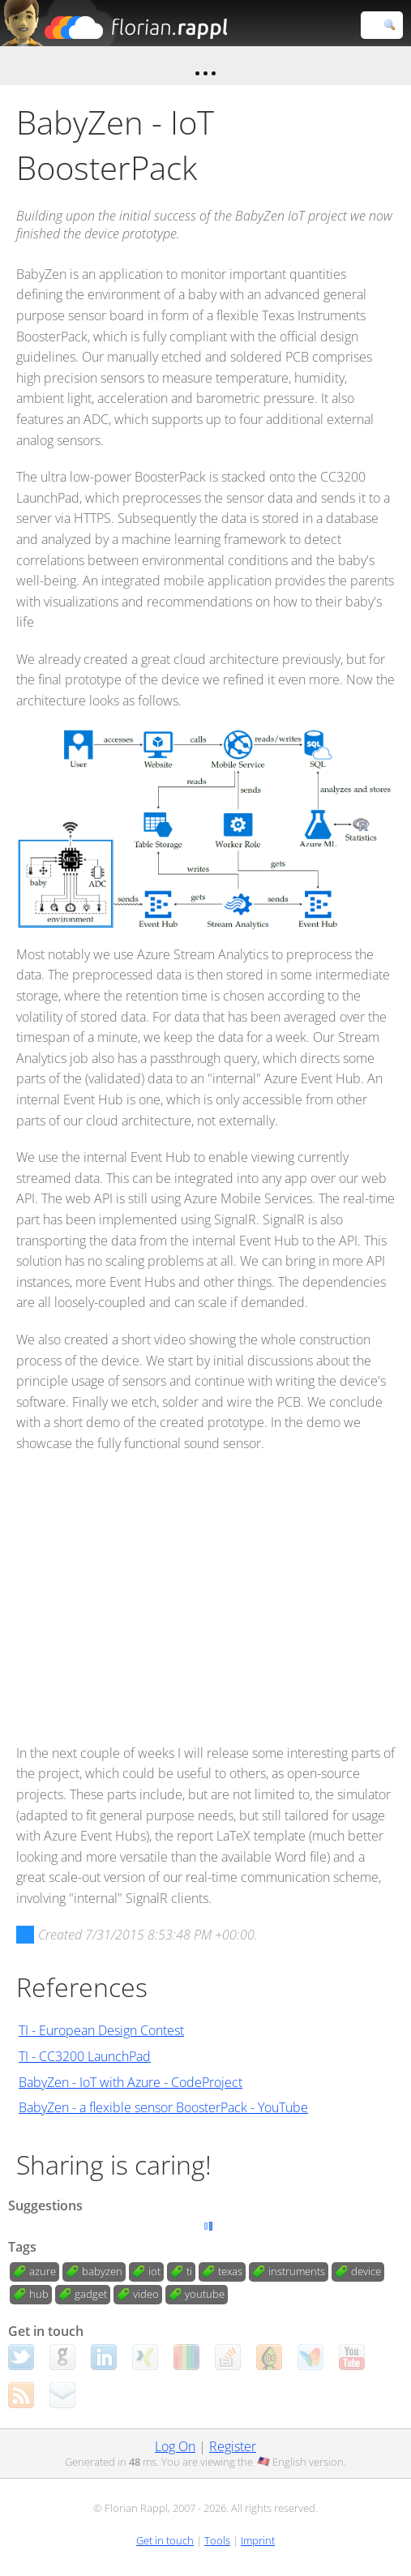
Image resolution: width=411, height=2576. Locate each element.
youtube (205, 2294)
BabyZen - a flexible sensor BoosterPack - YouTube (163, 2107)
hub (39, 2294)
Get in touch (165, 2540)
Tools (217, 2540)
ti (189, 2271)
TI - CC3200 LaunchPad (85, 2056)
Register (232, 2446)
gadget (91, 2294)
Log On (175, 2446)
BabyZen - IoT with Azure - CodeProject (130, 2082)
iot (154, 2271)
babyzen (102, 2271)
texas (230, 2271)
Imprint (258, 2540)
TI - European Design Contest (101, 2030)
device (366, 2271)
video (146, 2294)
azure (42, 2271)
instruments (296, 2271)
